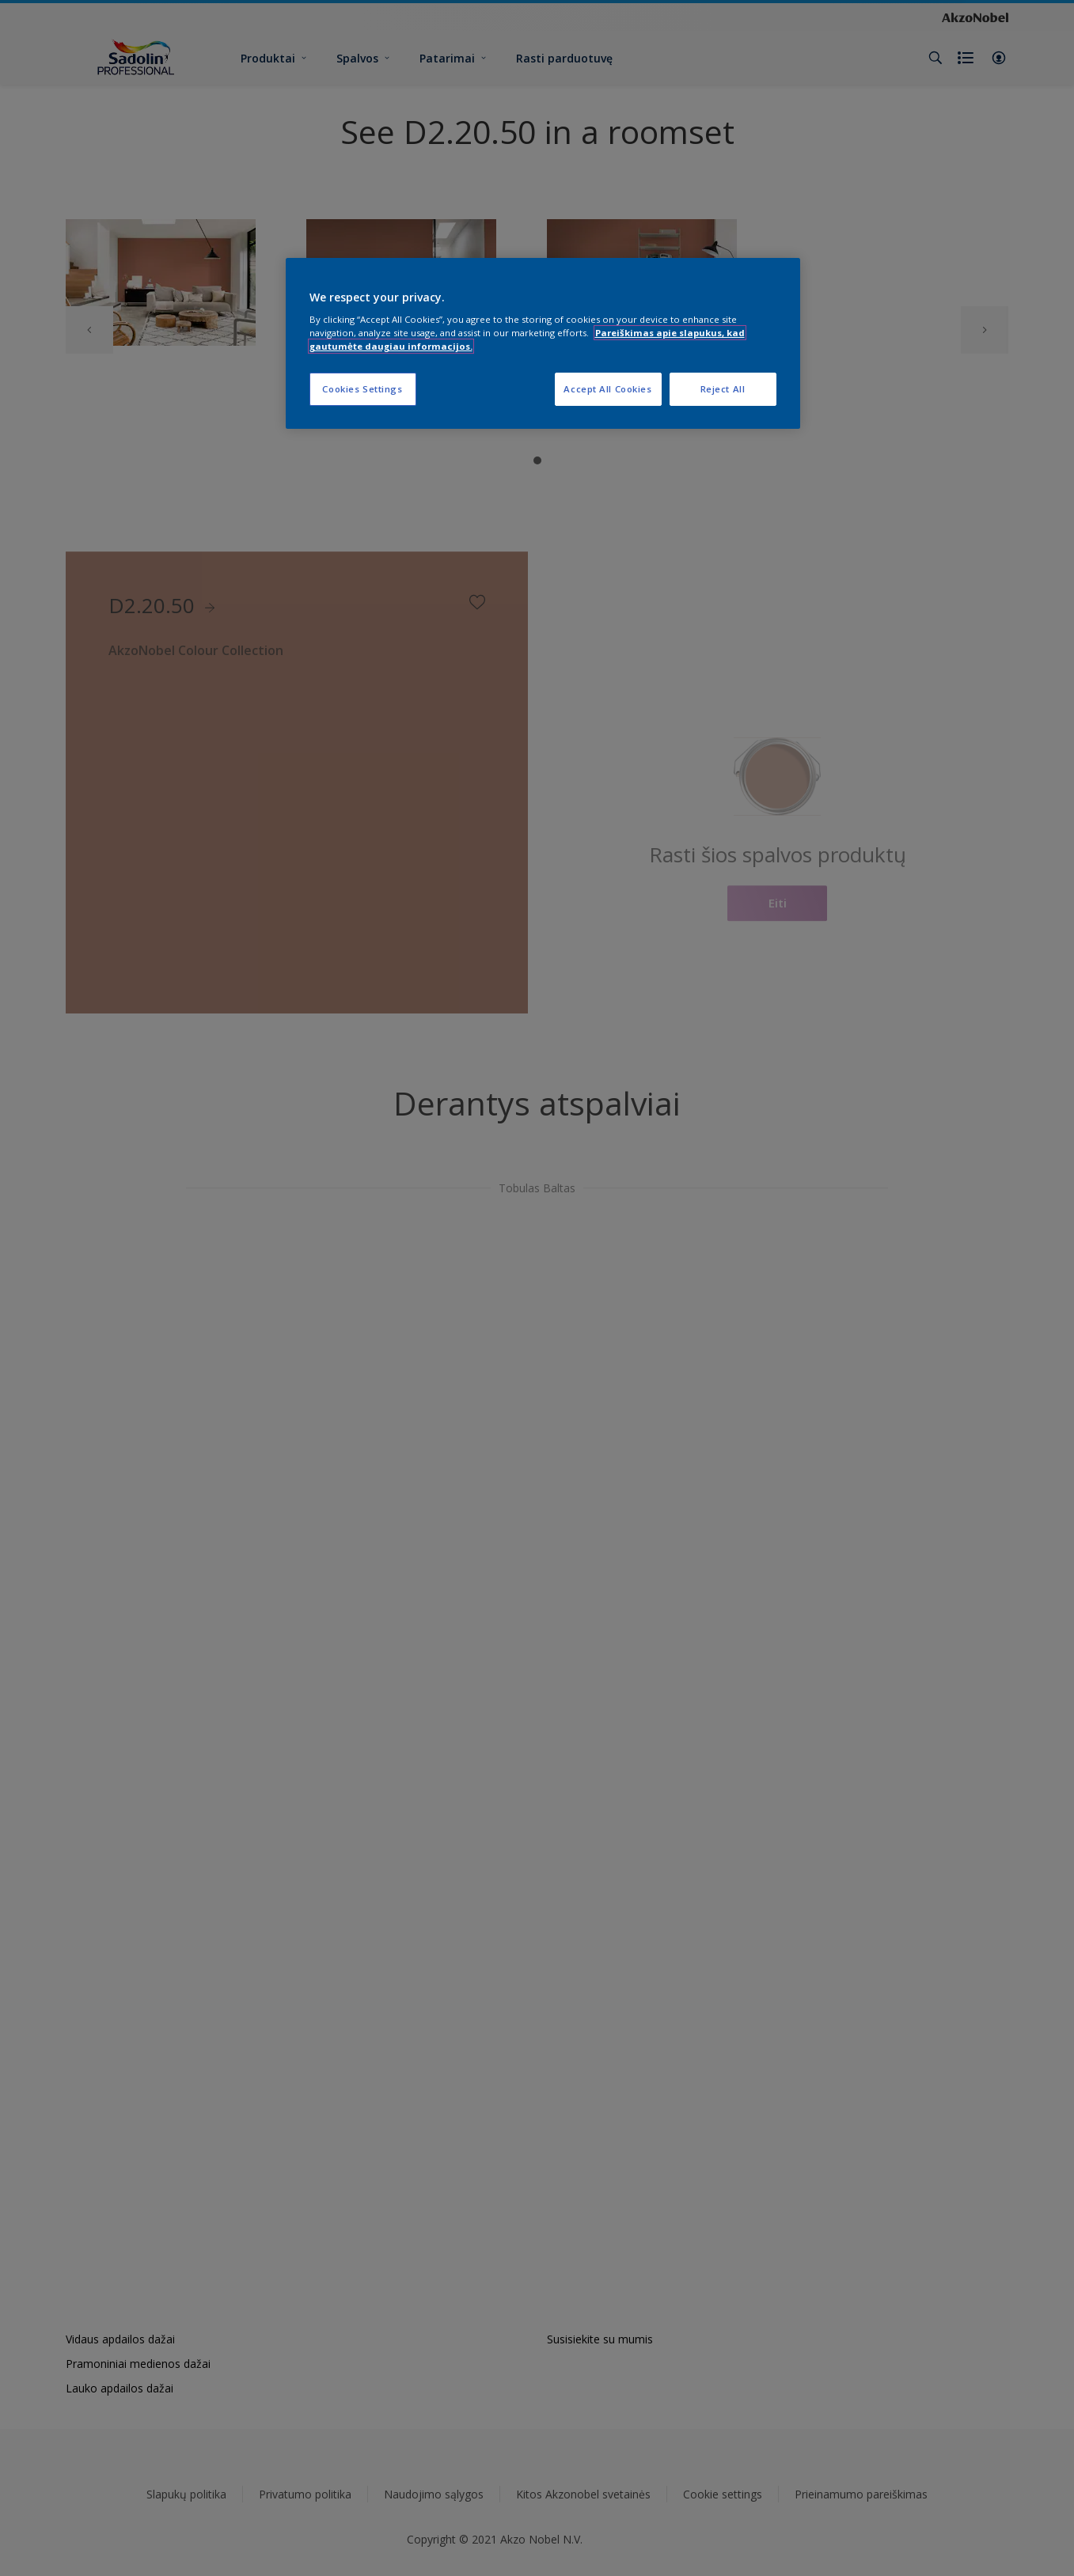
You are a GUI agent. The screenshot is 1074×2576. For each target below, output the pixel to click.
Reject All (723, 389)
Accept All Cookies (607, 389)
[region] (543, 344)
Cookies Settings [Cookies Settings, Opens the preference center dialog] (362, 389)
